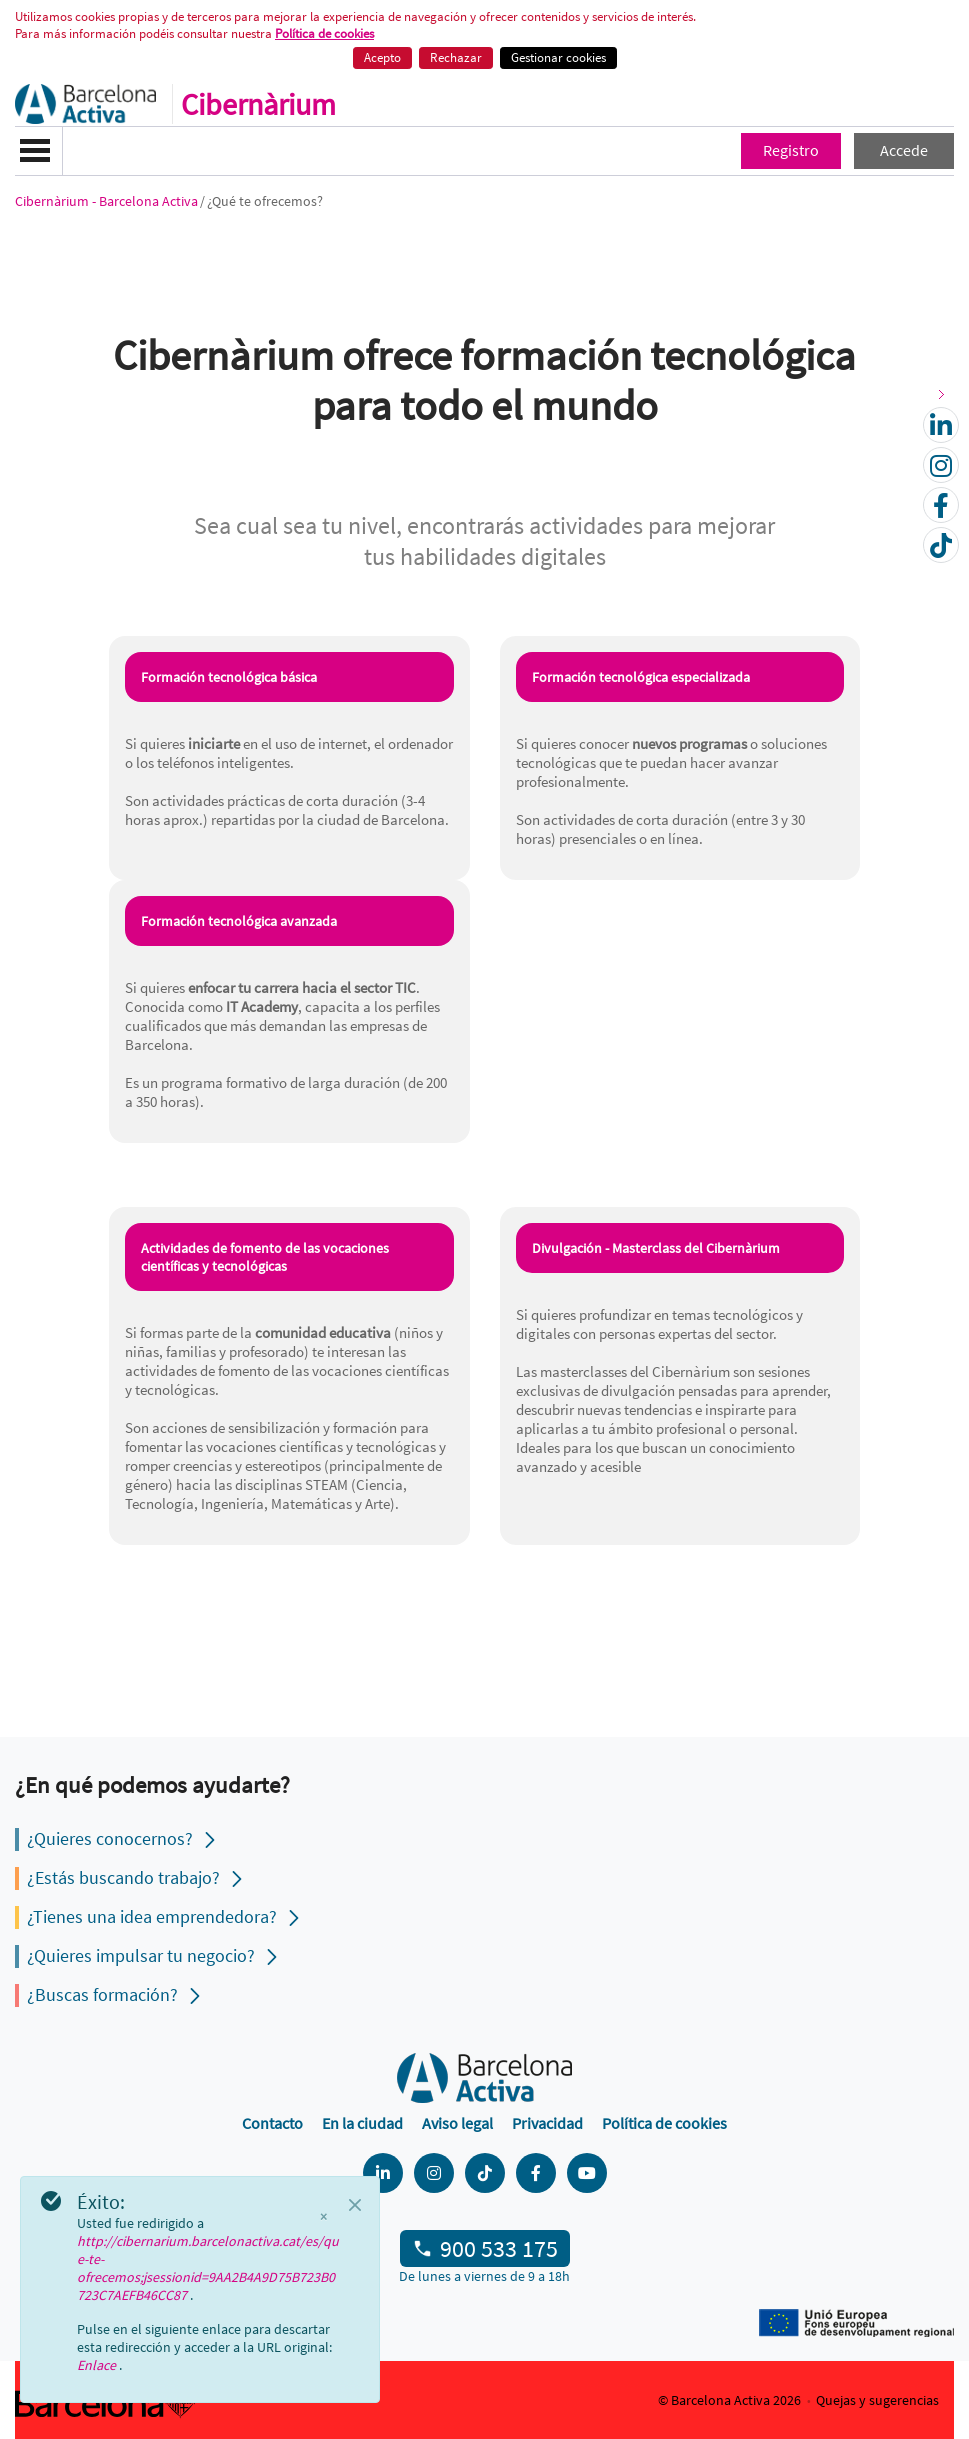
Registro (791, 150)
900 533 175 (499, 2248)
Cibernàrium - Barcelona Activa (106, 201)
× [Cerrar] (323, 2217)
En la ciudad (362, 2123)
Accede (904, 150)
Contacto (272, 2123)
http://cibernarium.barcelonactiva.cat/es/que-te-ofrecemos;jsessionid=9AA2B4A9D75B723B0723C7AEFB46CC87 (208, 2268)
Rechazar (456, 57)
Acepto (382, 57)
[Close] (355, 2205)
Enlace (98, 2365)
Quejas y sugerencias (877, 2400)
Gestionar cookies (558, 57)
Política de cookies (664, 2123)
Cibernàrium (258, 104)
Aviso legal (457, 2123)
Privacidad (547, 2123)
